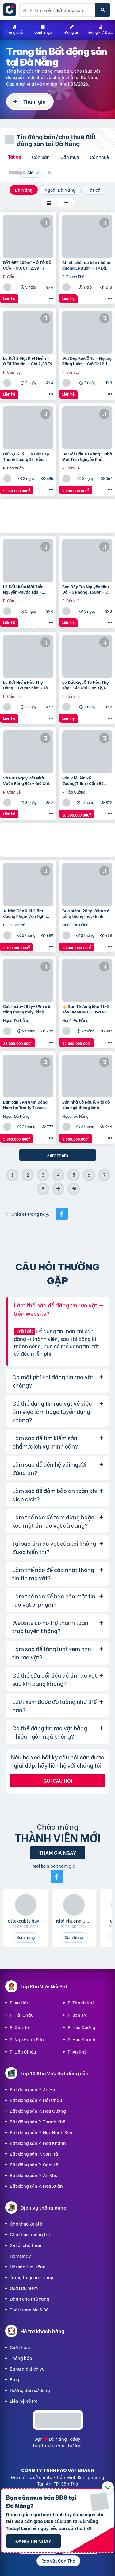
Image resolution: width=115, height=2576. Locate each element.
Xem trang (26, 1937)
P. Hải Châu (21, 2014)
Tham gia (34, 101)
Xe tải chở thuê (25, 2245)
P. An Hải (19, 2002)
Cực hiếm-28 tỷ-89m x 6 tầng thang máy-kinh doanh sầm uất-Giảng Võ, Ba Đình (87, 913)
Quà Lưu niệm (24, 2288)
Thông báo (21, 2358)
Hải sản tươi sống (28, 2266)
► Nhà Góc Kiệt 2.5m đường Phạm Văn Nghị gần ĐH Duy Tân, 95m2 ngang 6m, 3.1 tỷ (24, 913)
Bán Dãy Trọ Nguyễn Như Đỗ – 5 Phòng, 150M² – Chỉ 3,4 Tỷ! (87, 589)
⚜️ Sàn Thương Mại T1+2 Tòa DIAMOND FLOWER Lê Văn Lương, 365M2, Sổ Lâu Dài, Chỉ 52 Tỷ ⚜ (86, 1008)
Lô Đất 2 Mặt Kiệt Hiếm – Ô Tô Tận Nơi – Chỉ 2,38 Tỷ (27, 360)
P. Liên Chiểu (23, 2051)
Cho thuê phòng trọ (30, 2234)
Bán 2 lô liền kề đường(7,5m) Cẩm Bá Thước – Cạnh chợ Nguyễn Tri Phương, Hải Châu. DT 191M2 (87, 780)
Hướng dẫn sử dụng (30, 2390)
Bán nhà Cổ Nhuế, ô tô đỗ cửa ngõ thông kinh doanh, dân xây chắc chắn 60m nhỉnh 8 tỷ (86, 1104)
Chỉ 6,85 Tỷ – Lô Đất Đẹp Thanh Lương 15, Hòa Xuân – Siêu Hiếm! (26, 456)
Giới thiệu (20, 2347)
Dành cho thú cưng (29, 2298)
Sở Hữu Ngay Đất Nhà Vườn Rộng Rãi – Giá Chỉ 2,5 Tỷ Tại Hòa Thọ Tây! (26, 780)
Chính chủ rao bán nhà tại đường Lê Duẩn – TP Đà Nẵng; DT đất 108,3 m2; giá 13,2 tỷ (87, 264)
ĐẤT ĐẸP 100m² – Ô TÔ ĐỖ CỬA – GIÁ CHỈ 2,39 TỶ (27, 264)
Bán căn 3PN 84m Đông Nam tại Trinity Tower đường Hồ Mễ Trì (25, 1104)
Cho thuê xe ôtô (26, 2223)
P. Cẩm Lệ (20, 2027)
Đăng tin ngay (33, 2540)
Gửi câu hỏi (57, 1780)
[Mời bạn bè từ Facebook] (57, 1876)
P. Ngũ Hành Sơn (27, 2039)
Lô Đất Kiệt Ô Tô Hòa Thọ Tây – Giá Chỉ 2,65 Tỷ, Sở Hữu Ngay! (85, 684)
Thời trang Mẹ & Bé (29, 2309)
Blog (14, 2379)
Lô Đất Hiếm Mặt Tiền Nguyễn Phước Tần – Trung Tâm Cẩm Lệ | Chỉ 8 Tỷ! (27, 589)
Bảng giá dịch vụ (27, 2368)
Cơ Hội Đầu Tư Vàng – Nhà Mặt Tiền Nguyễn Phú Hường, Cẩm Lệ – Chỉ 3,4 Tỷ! (87, 456)
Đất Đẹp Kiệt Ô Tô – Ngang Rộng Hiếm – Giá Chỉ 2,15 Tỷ (87, 360)
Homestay (20, 2256)
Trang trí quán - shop (31, 2277)
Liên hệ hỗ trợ (24, 2401)
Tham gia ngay (57, 1852)
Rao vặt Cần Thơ (58, 2560)
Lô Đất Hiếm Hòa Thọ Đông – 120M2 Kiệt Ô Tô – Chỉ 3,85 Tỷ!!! (27, 684)
